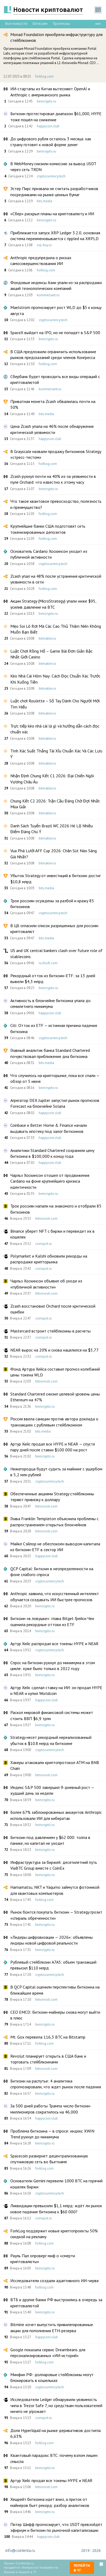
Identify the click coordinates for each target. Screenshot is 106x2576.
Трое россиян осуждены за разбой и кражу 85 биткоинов (52, 903)
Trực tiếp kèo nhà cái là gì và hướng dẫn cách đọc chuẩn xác (54, 728)
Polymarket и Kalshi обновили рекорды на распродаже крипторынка (48, 1258)
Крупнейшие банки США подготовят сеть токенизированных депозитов (47, 529)
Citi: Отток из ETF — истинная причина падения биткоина (53, 1028)
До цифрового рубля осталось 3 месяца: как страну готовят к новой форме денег (50, 141)
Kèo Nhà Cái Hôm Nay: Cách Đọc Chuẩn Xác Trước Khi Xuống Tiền (55, 678)
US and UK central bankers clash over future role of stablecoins (56, 953)
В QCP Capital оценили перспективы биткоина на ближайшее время (55, 1989)
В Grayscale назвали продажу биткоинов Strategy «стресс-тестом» (55, 454)
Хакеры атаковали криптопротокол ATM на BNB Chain (54, 1765)
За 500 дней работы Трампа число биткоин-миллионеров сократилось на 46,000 (50, 2108)
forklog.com (44, 76)
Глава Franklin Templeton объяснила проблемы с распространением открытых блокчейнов (54, 1521)
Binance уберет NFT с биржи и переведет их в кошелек (52, 1234)
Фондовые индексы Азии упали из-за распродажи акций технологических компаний (56, 285)
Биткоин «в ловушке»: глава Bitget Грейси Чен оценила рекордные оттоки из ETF (52, 1621)
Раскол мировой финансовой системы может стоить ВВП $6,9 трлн (51, 1715)
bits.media (44, 201)
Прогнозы (61, 23)
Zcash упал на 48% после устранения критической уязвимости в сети (55, 579)
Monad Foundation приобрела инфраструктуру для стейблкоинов (56, 37)
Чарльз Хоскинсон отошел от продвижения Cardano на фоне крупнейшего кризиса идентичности (49, 1181)
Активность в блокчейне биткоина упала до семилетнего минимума (50, 1003)
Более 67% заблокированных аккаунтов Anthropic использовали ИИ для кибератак (56, 1815)
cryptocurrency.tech (51, 176)
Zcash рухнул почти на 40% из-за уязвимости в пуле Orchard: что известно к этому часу (53, 479)
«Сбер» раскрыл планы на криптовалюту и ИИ (52, 213)
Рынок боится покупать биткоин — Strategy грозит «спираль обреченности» (56, 1914)
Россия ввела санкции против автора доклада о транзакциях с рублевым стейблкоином (54, 1421)
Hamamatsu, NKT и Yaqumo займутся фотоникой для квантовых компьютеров (54, 1890)
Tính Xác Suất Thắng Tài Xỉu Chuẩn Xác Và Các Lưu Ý (56, 753)
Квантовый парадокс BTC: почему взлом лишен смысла (54, 2458)
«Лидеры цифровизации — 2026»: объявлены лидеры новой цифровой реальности (51, 1940)
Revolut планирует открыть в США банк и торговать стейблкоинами (48, 2059)
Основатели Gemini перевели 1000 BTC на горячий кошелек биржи (56, 2183)
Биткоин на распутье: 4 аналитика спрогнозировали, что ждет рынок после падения (55, 2083)
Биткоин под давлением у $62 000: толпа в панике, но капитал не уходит (50, 1840)
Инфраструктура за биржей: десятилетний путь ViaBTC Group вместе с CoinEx (53, 1865)
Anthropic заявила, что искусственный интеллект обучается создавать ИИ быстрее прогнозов (54, 1596)
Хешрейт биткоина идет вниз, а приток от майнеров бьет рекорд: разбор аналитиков (49, 2502)
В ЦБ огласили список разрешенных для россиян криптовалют (54, 928)
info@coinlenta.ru (20, 2550)
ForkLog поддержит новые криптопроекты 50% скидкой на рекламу (54, 2233)
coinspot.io (43, 1243)
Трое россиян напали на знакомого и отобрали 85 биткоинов (55, 1208)
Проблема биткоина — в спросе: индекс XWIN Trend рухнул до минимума (52, 2133)
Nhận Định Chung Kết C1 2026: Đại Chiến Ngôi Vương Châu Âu (52, 778)
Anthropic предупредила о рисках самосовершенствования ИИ (40, 260)
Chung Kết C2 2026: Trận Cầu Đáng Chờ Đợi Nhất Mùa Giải (55, 803)
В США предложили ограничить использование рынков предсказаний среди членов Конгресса (53, 354)
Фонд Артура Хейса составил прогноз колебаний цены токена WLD (55, 1371)
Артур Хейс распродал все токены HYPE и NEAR (54, 1643)
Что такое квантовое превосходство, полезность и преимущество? (55, 504)
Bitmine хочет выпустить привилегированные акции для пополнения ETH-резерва (51, 2327)
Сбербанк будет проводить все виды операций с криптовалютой (55, 379)
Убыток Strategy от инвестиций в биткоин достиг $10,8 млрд (55, 878)
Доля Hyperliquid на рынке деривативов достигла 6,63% (55, 2433)
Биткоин (40, 23)
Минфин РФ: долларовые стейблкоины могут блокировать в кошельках (52, 2377)
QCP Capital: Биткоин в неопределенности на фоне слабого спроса (51, 1571)
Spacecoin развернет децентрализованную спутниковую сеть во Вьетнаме (49, 2158)
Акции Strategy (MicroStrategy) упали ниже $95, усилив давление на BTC (53, 603)
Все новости (16, 23)
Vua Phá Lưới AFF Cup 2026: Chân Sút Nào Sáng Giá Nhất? (53, 853)
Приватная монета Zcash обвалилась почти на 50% (52, 404)
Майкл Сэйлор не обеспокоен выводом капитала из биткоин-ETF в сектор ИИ (55, 1546)
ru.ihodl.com (48, 963)
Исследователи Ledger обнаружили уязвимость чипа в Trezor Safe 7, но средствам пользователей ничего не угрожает (56, 2405)
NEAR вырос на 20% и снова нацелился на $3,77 (54, 1350)
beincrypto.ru (46, 101)
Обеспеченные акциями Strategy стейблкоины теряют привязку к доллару (52, 1496)
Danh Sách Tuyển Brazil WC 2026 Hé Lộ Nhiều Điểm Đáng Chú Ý (51, 828)
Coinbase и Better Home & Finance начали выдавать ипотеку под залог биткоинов (48, 1128)
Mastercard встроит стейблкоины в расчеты (50, 1331)
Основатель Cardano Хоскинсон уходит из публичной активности (48, 554)
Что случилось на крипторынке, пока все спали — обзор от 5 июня (54, 1078)
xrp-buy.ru (44, 245)
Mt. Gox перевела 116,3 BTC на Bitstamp (47, 2037)
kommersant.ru (48, 295)
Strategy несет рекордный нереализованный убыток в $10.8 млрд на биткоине (50, 1740)
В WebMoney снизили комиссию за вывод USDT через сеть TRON (53, 166)
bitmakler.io (47, 638)
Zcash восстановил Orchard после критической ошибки (52, 1308)
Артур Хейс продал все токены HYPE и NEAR (51, 2480)
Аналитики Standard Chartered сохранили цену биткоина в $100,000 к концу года (52, 1153)
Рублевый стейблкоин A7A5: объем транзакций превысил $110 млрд (53, 1965)
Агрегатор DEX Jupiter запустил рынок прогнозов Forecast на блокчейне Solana (54, 1103)
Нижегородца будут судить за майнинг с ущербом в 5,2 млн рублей (56, 1471)
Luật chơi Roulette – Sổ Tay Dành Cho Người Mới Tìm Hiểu (55, 703)
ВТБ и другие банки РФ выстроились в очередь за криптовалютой (56, 2302)
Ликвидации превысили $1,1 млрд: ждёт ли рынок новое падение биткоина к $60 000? (56, 2208)
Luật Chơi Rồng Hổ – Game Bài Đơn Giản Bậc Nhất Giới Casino (51, 653)
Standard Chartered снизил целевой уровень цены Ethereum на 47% (55, 1396)
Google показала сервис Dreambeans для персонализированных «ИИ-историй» (47, 2352)
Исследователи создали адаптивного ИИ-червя (54, 2280)
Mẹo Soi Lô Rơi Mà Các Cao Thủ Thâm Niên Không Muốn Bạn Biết (55, 629)
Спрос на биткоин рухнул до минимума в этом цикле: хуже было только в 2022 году (52, 1665)
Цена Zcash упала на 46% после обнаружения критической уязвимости (52, 429)
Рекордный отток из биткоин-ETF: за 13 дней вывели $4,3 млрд (52, 978)
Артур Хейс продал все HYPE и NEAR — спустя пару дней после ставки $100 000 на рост (52, 1446)
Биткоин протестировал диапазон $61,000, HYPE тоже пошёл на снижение (55, 116)
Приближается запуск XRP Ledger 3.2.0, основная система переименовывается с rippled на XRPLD (55, 235)
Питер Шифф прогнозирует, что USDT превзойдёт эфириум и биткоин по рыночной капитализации (56, 2527)
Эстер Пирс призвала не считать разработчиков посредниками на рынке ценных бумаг (54, 191)
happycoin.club (48, 126)
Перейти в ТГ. (82, 2568)
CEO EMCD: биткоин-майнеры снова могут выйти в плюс (55, 2015)
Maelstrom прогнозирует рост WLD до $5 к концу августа (55, 310)
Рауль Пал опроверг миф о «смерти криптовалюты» (42, 2258)
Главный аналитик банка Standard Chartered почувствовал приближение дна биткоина (50, 1053)
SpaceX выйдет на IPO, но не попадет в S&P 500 (55, 332)
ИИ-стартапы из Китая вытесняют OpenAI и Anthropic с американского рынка (50, 91)
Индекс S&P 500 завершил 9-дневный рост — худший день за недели (52, 1790)
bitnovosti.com (46, 1218)
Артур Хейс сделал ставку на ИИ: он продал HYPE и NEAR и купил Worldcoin (56, 1690)
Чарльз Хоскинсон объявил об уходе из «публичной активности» (46, 1283)
